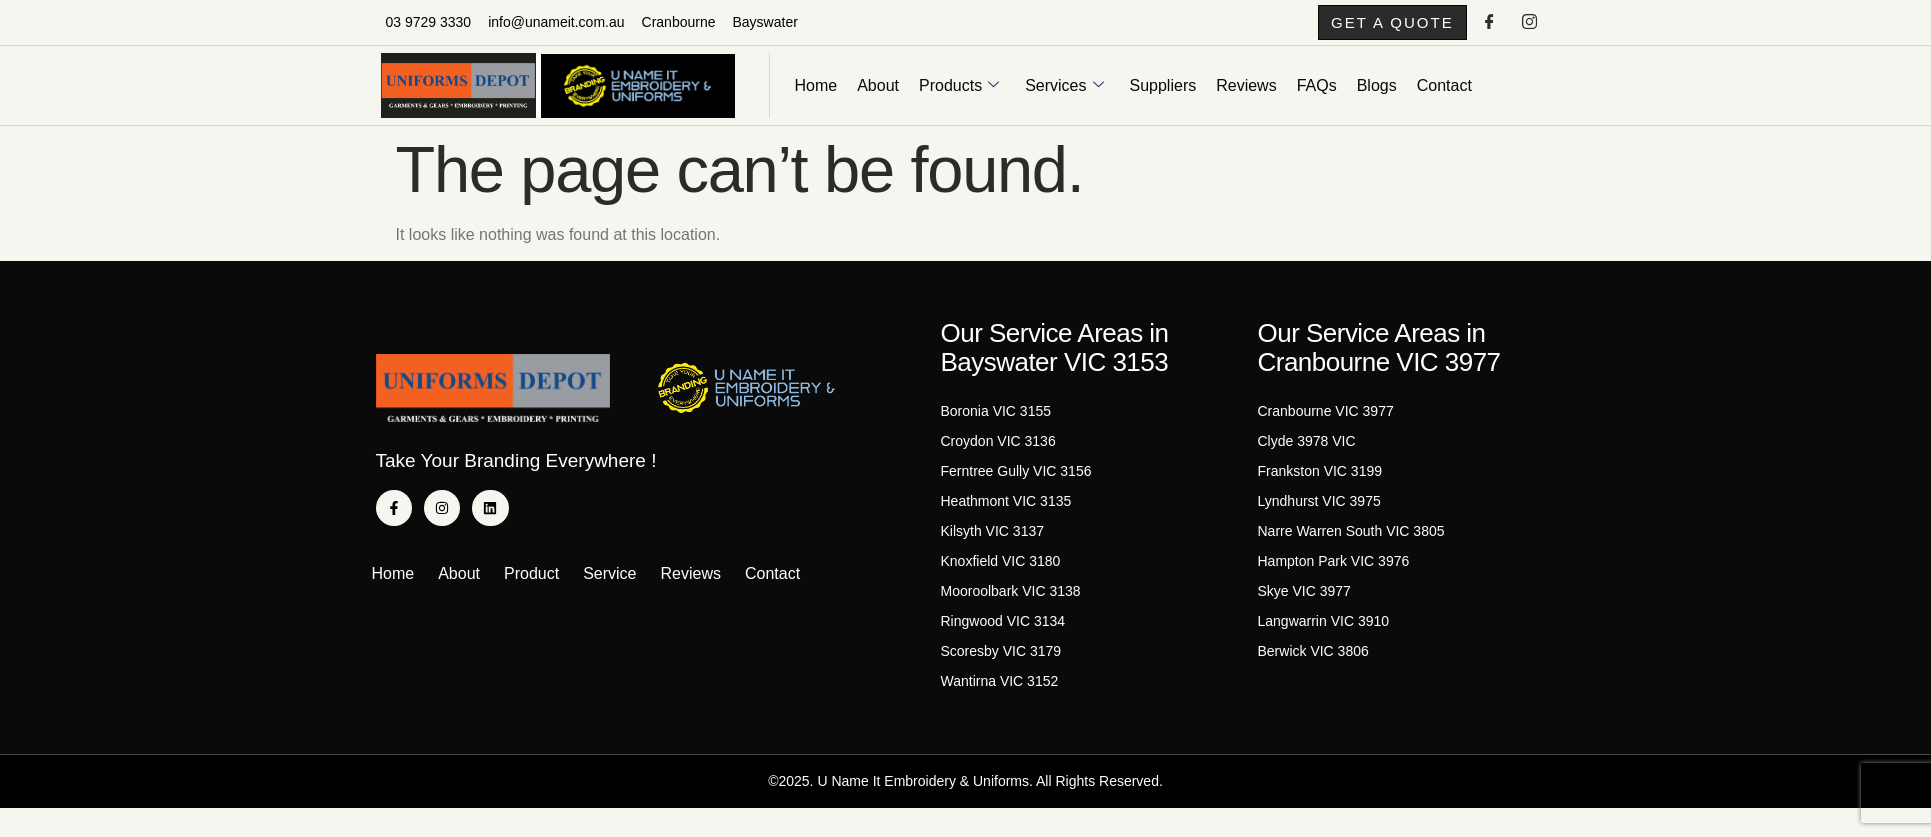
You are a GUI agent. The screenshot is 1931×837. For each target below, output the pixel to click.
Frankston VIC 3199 (1320, 480)
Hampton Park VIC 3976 (1334, 570)
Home (816, 93)
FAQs (1317, 93)
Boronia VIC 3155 (996, 420)
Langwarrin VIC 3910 (1324, 630)
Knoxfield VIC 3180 (1001, 570)
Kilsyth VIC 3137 (993, 540)
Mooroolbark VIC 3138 (1011, 600)
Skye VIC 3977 (1304, 600)
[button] (1369, 27)
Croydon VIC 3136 (998, 450)
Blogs (1377, 93)
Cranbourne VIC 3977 (1326, 420)
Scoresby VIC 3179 (1001, 660)
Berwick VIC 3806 (1313, 660)
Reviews (1246, 93)
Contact (1444, 93)
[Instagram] (1530, 27)
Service (609, 582)
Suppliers (1163, 93)
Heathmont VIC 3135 (1006, 510)
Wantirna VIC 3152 (1000, 690)
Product (531, 582)
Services (1064, 93)
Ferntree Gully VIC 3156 (1016, 480)
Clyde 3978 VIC (1307, 450)
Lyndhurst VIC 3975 (1319, 510)
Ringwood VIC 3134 (1003, 630)
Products (959, 93)
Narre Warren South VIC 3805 (1351, 540)
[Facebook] (1489, 27)
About (878, 93)
